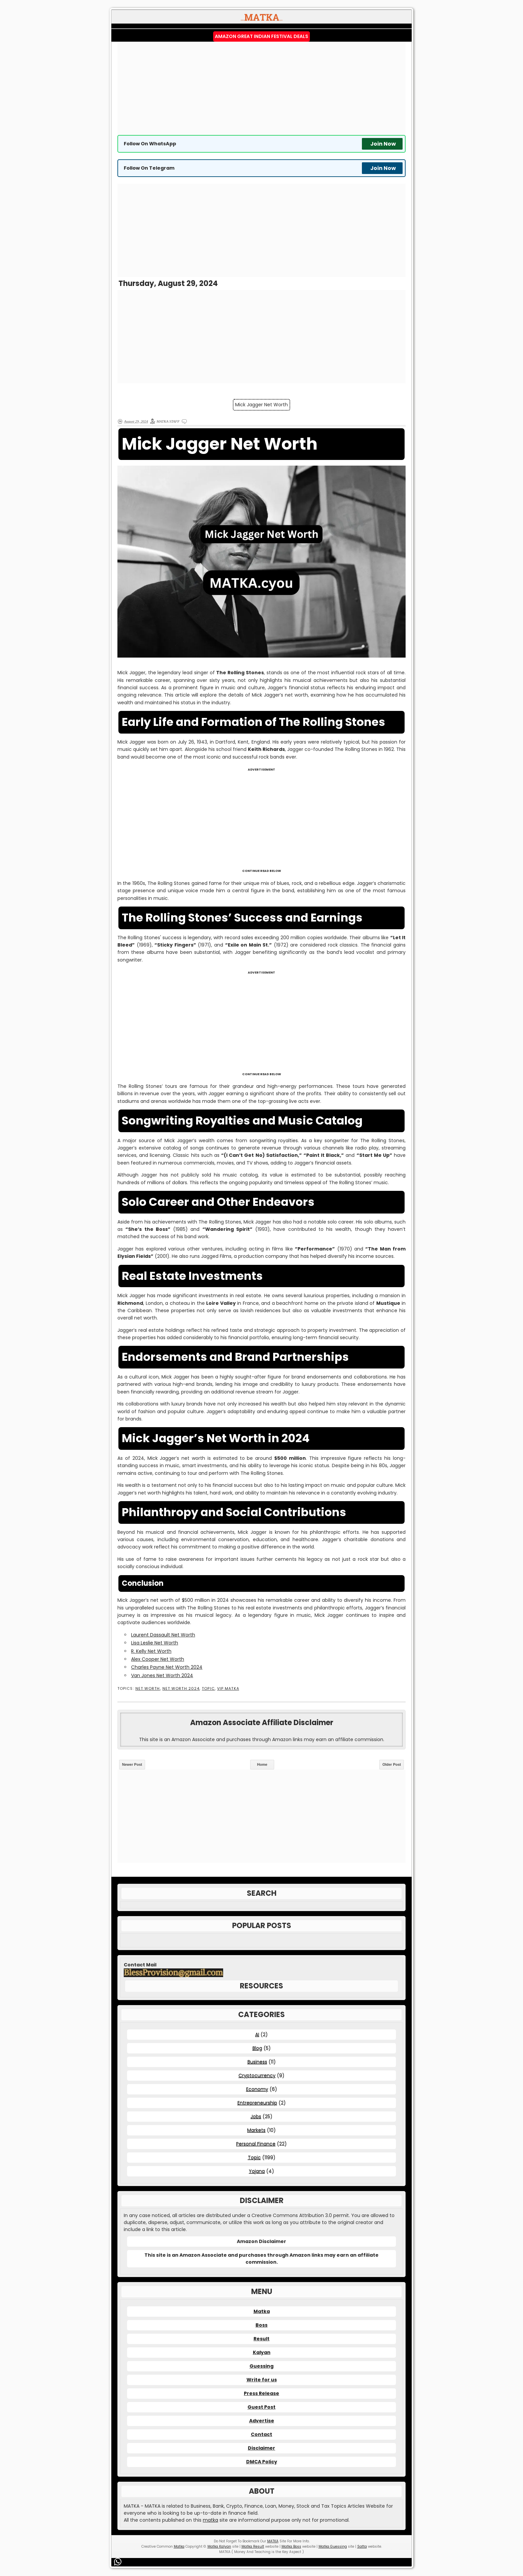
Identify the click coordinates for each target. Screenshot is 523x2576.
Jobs (255, 2116)
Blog (257, 2048)
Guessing (261, 2366)
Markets (256, 2130)
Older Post (391, 1764)
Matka (261, 2311)
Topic (208, 1688)
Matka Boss (291, 2546)
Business (257, 2061)
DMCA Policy (261, 2461)
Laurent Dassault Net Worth (163, 1634)
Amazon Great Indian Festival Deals (261, 36)
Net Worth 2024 (180, 1688)
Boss (261, 2325)
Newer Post (132, 1764)
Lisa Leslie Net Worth (154, 1642)
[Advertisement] (261, 88)
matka (210, 2520)
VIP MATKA (228, 1688)
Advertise (261, 2420)
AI (257, 2034)
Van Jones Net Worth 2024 (162, 1675)
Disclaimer (261, 2448)
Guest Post (261, 2407)
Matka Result (252, 2546)
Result (261, 2338)
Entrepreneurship (257, 2102)
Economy (257, 2089)
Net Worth (147, 1688)
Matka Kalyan (219, 2546)
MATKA (273, 2541)
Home (262, 1764)
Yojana (257, 2171)
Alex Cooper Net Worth (157, 1659)
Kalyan (262, 2352)
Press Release (261, 2393)
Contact (261, 2434)
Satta (362, 2546)
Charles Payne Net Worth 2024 (166, 1667)
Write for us (261, 2379)
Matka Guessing (333, 2546)
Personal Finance (256, 2143)
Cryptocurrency (257, 2075)
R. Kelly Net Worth (151, 1651)
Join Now (383, 144)
